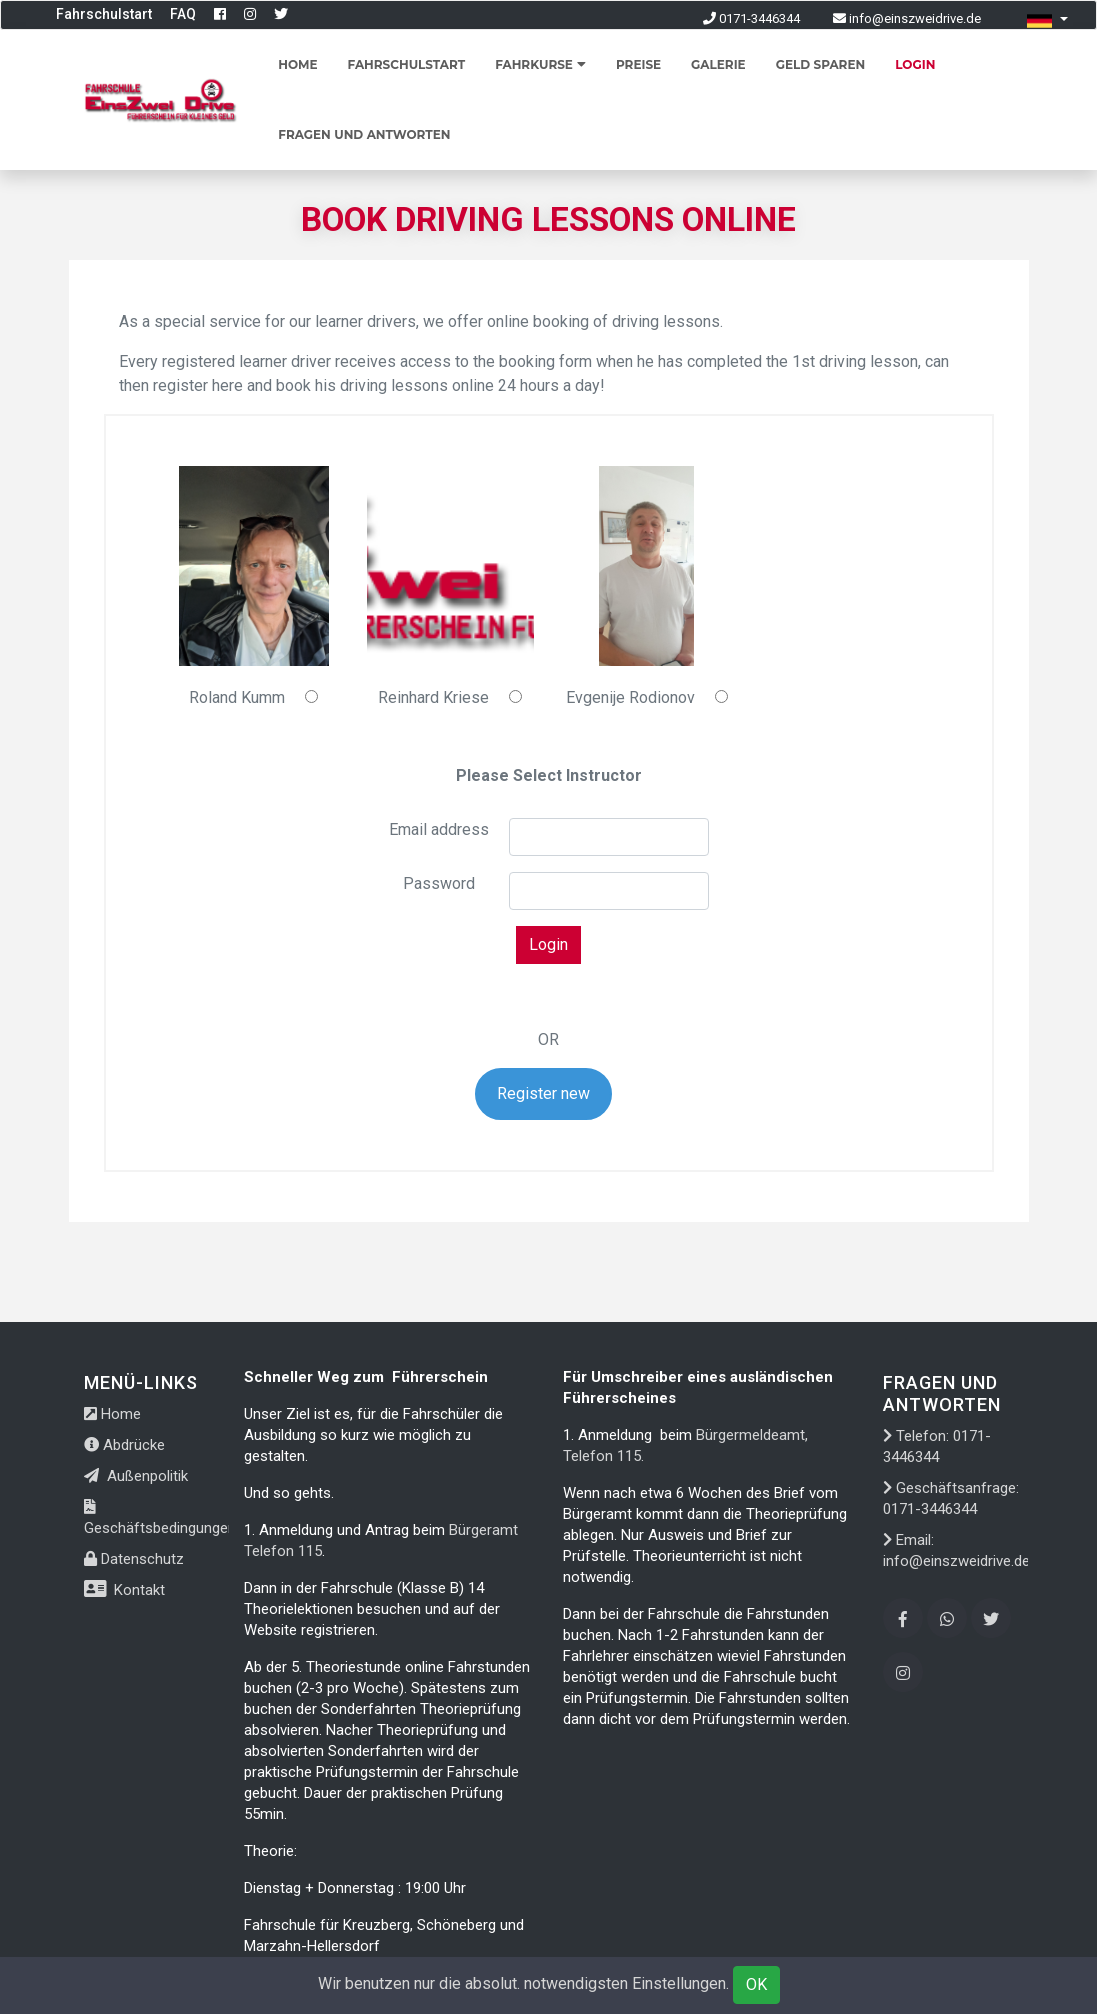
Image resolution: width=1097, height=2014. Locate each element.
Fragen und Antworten (364, 134)
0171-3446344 (751, 18)
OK (756, 1984)
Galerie (718, 64)
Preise (638, 64)
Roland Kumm (237, 697)
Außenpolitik (136, 1476)
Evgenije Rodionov (630, 697)
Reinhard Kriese (433, 697)
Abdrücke (124, 1445)
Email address (439, 829)
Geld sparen (821, 64)
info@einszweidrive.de (907, 18)
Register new (543, 1093)
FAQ (183, 14)
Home (297, 64)
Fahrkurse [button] (540, 64)
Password (439, 883)
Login (915, 64)
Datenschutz (134, 1559)
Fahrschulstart (104, 14)
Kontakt (124, 1590)
